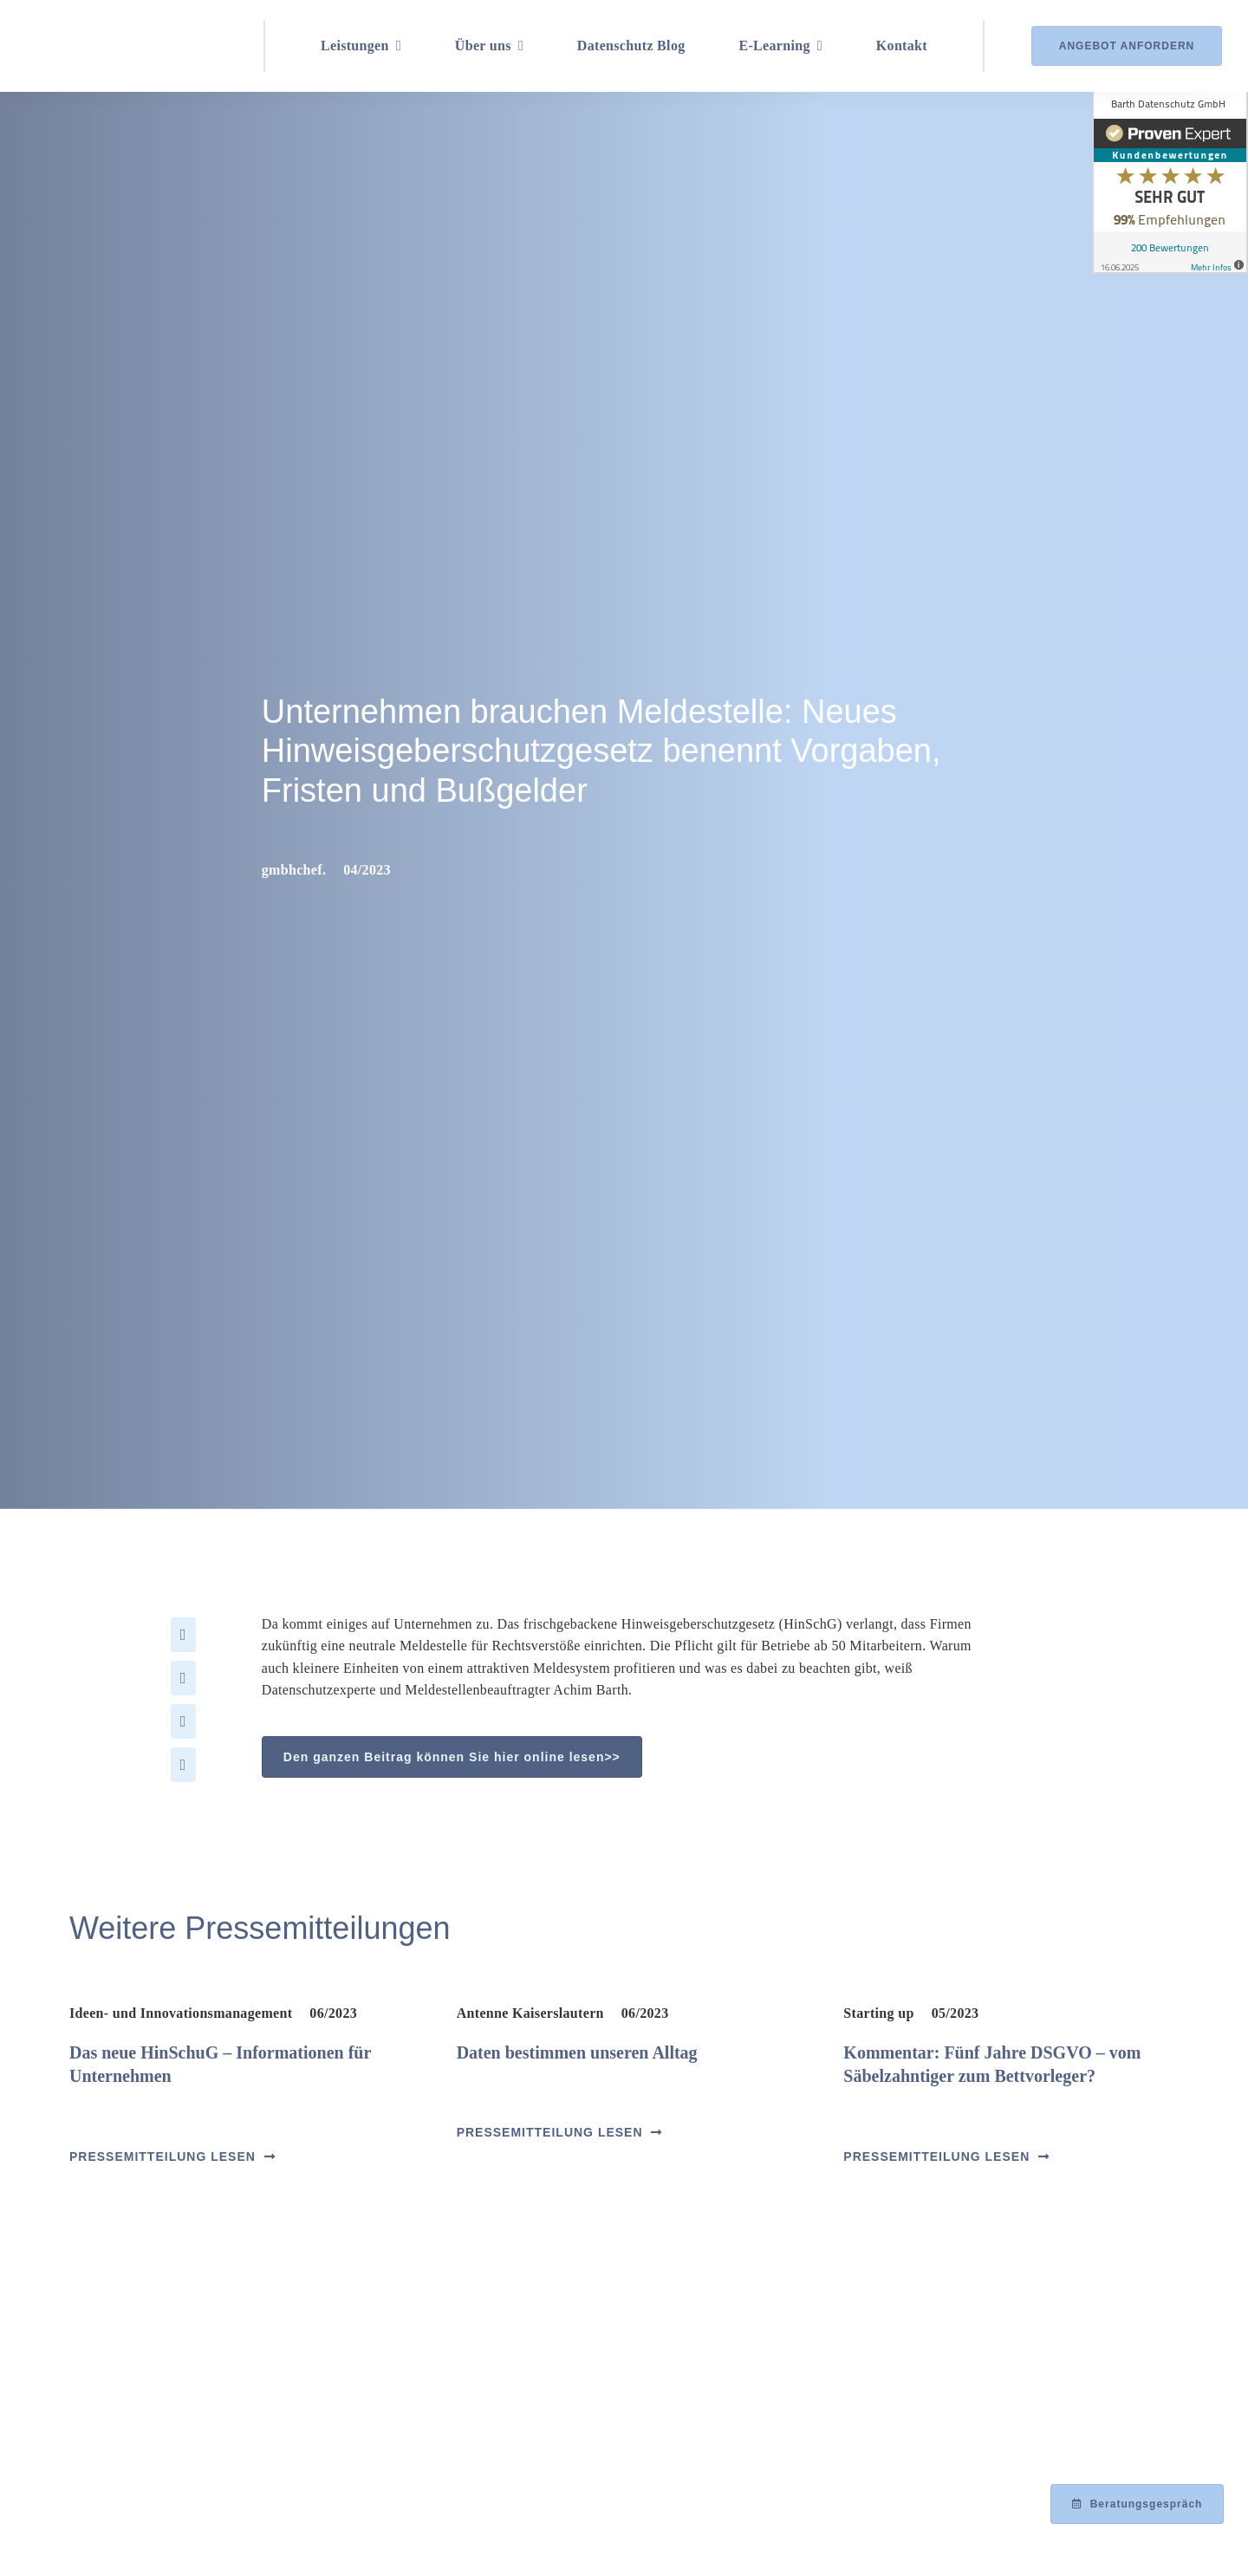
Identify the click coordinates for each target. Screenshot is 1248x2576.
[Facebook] (183, 1634)
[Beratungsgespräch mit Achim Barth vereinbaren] (1137, 2504)
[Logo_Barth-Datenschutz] (121, 45)
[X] (183, 1678)
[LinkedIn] (183, 1721)
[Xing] (183, 1764)
